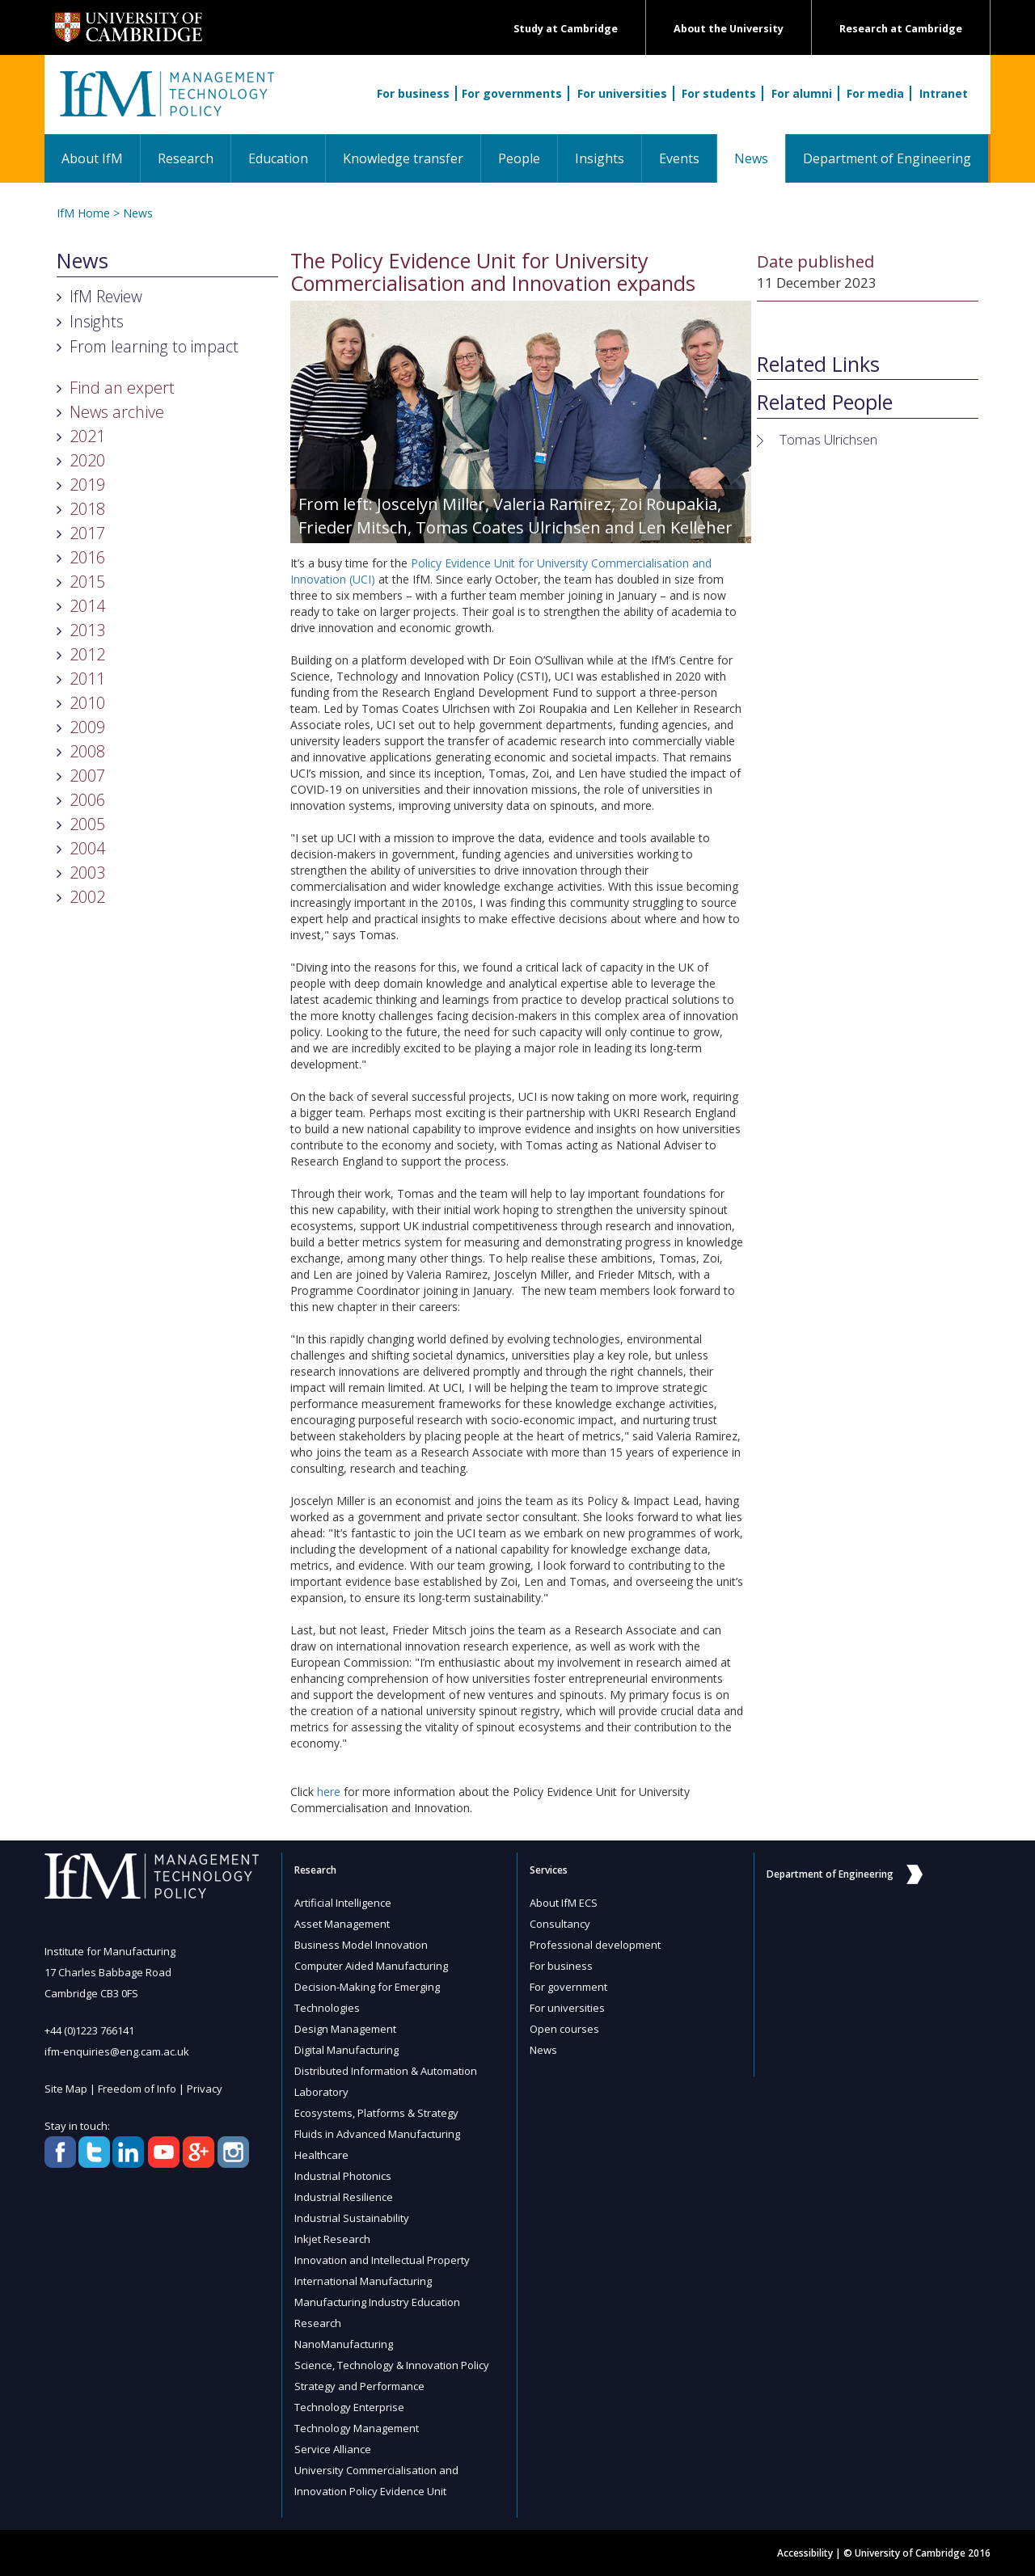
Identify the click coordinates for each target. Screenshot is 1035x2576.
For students (719, 93)
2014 (87, 606)
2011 (87, 678)
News (759, 158)
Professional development (595, 1944)
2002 (87, 897)
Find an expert (122, 387)
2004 (87, 848)
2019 (87, 484)
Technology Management (356, 2428)
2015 (87, 581)
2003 (87, 872)
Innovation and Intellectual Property (382, 2260)
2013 (87, 630)
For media (875, 93)
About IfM (92, 158)
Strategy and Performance (359, 2386)
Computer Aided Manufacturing (371, 1965)
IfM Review (106, 296)
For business (413, 93)
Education (278, 158)
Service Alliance (332, 2449)
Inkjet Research (332, 2239)
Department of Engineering (887, 158)
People (519, 158)
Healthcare (321, 2155)
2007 (87, 775)
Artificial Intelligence (342, 1902)
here (328, 1791)
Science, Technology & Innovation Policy (391, 2365)
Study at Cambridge (565, 29)
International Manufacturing (363, 2281)
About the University (729, 29)
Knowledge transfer (403, 158)
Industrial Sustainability (351, 2218)
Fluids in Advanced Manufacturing (377, 2134)
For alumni (801, 93)
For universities (622, 93)
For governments (512, 93)
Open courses (564, 2029)
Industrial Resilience (343, 2197)
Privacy (204, 2088)
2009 (87, 727)
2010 (87, 703)
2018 (87, 509)
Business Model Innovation (361, 1944)
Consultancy (560, 1923)
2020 (87, 460)
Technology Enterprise (349, 2407)
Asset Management (342, 1923)
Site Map (65, 2088)
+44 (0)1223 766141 (89, 2030)
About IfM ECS (564, 1902)
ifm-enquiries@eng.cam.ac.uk (116, 2051)
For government (568, 1986)
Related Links (818, 364)
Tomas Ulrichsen (828, 439)
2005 (87, 824)
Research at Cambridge (900, 29)
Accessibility (805, 2553)
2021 (87, 436)
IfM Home (83, 213)
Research (185, 158)
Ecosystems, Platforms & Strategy (376, 2113)
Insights (599, 158)
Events (679, 158)
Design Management (345, 2029)
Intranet (943, 93)
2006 (87, 800)
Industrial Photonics (342, 2176)
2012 (87, 654)
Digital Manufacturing (346, 2050)
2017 (87, 533)
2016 (87, 557)
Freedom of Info (137, 2088)
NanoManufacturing (343, 2344)
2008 (87, 751)
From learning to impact (154, 346)
